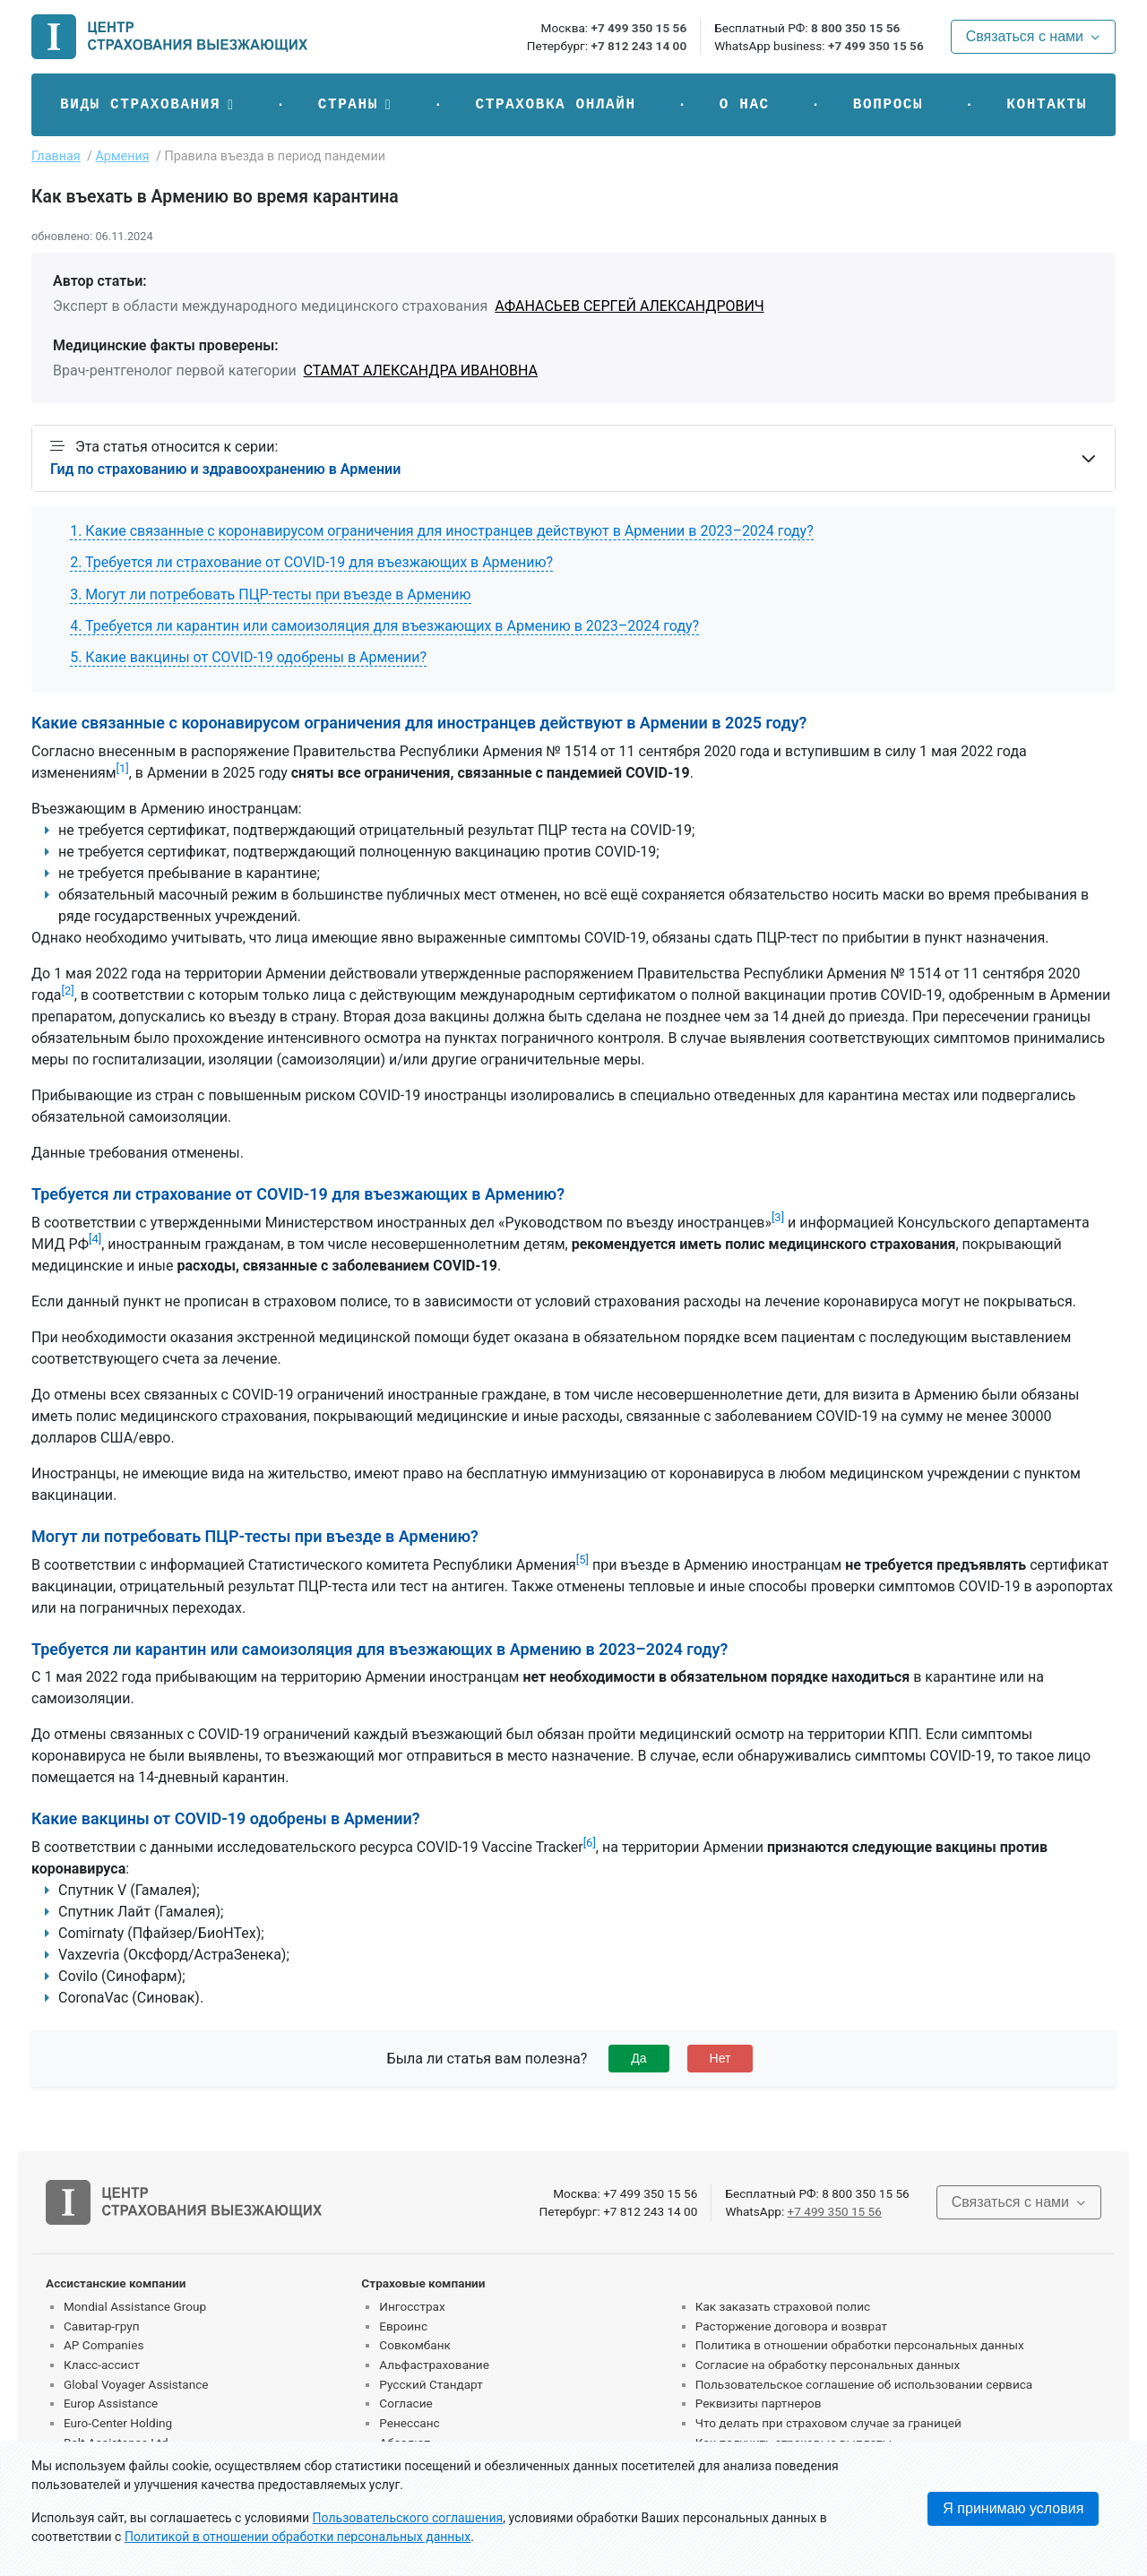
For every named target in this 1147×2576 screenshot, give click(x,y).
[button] (147, 105)
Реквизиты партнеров (758, 2403)
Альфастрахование (434, 2364)
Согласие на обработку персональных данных (828, 2364)
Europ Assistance (111, 2403)
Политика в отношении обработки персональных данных (859, 2345)
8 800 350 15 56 (855, 28)
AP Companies (103, 2345)
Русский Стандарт (430, 2384)
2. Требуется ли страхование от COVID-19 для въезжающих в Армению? (311, 562)
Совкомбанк (415, 2345)
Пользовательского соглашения (408, 2518)
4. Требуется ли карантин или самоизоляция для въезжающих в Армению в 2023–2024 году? (384, 625)
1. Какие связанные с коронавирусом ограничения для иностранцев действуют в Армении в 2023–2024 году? (442, 530)
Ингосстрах (411, 2306)
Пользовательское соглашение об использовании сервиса (864, 2384)
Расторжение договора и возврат (791, 2326)
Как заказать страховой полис (782, 2306)
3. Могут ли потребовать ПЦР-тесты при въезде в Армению (270, 594)
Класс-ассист (102, 2364)
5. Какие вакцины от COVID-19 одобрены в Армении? (248, 657)
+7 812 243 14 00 (638, 46)
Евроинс (403, 2326)
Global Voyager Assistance (136, 2384)
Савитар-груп (102, 2326)
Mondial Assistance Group (135, 2306)
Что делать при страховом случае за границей (828, 2423)
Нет (720, 2058)
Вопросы (888, 105)
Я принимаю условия (1013, 2508)
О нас (745, 105)
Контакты (1046, 105)
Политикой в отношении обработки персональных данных (297, 2536)
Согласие (405, 2403)
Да (638, 2058)
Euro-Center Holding (118, 2423)
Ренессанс (409, 2423)
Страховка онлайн (555, 105)
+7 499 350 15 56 (638, 28)
